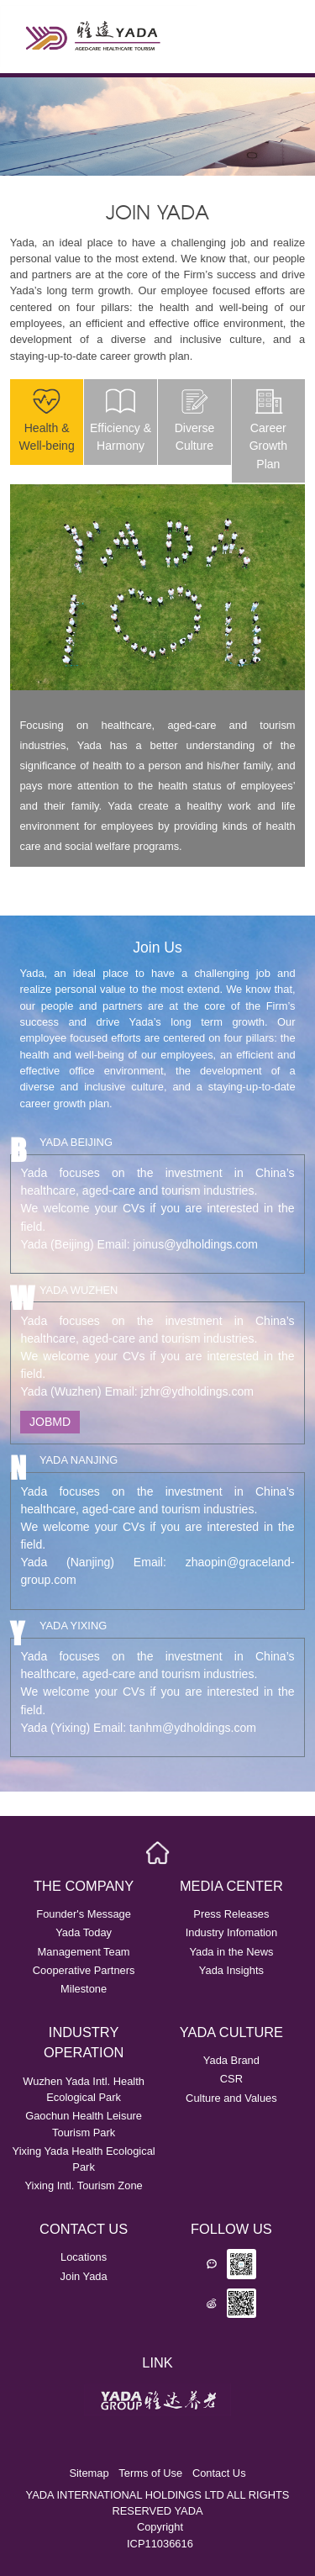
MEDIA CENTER (231, 1885)
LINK (157, 2362)
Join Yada (84, 2276)
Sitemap (88, 2473)
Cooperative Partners (84, 1970)
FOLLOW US (231, 2228)
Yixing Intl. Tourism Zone (83, 2185)
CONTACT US (83, 2228)
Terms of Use (150, 2473)
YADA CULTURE (231, 2032)
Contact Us (219, 2473)
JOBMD (50, 1421)
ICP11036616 (160, 2543)
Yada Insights (231, 1970)
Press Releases (231, 1914)
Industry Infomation (232, 1932)
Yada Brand (231, 2060)
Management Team (84, 1951)
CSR (231, 2078)
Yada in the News (231, 1951)
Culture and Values (231, 2098)
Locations (83, 2257)
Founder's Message (83, 1914)
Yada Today (83, 1932)
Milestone (83, 1988)
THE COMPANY (84, 1885)
